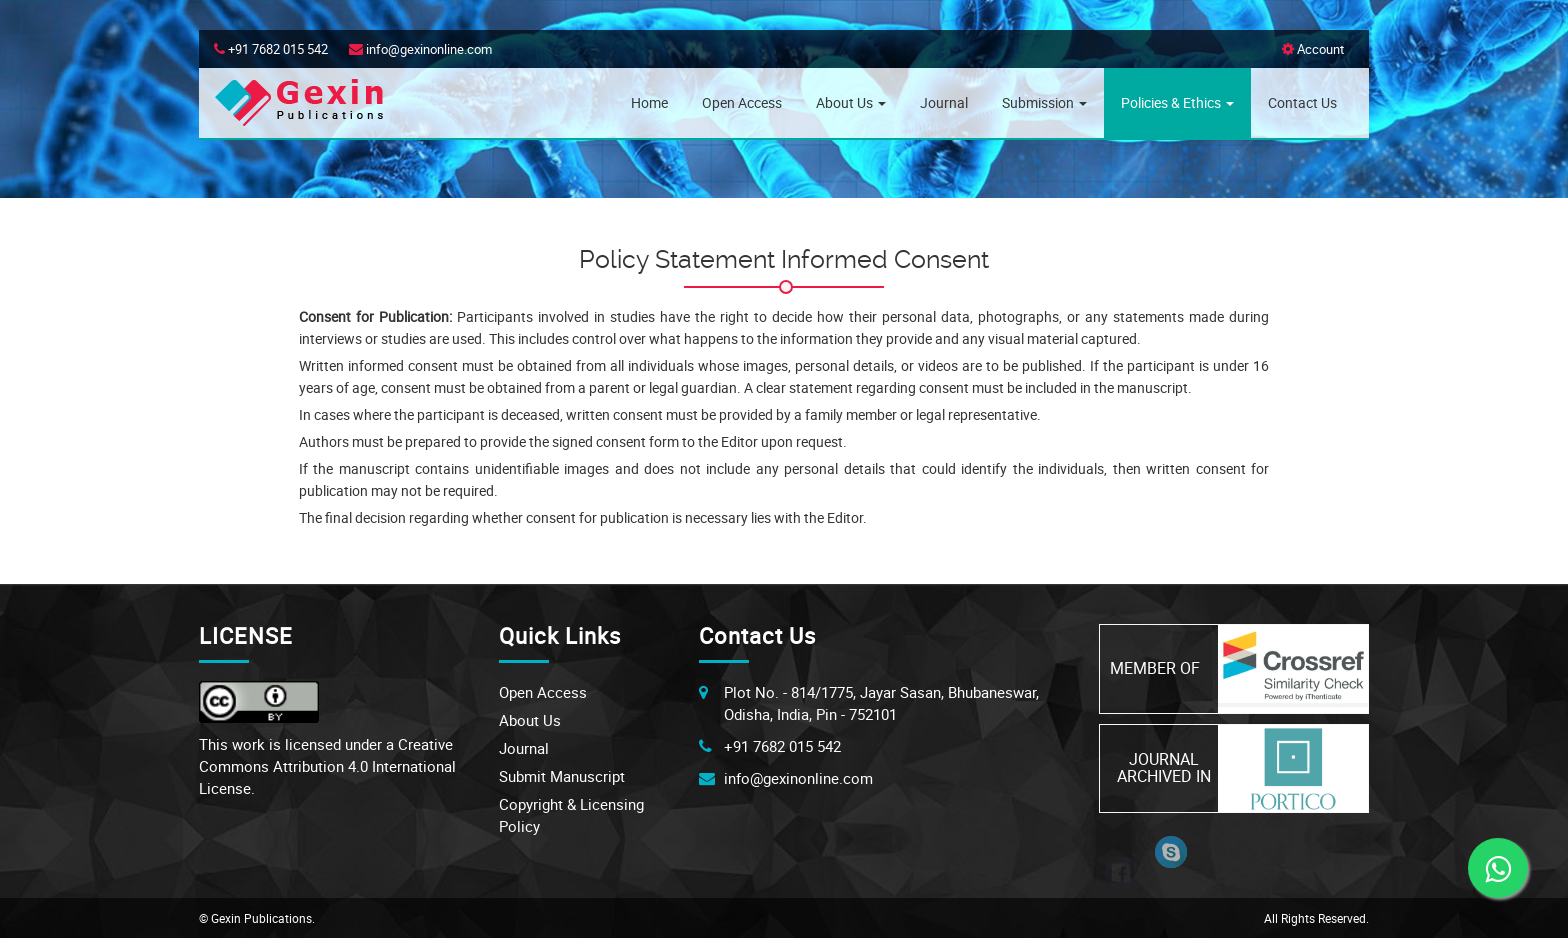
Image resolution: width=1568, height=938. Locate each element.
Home (649, 102)
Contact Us (1302, 102)
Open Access (742, 102)
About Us (851, 102)
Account (1313, 49)
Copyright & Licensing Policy (571, 815)
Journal (944, 102)
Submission (1044, 102)
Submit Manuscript (562, 776)
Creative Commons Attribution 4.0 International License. (327, 766)
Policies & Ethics (1177, 102)
